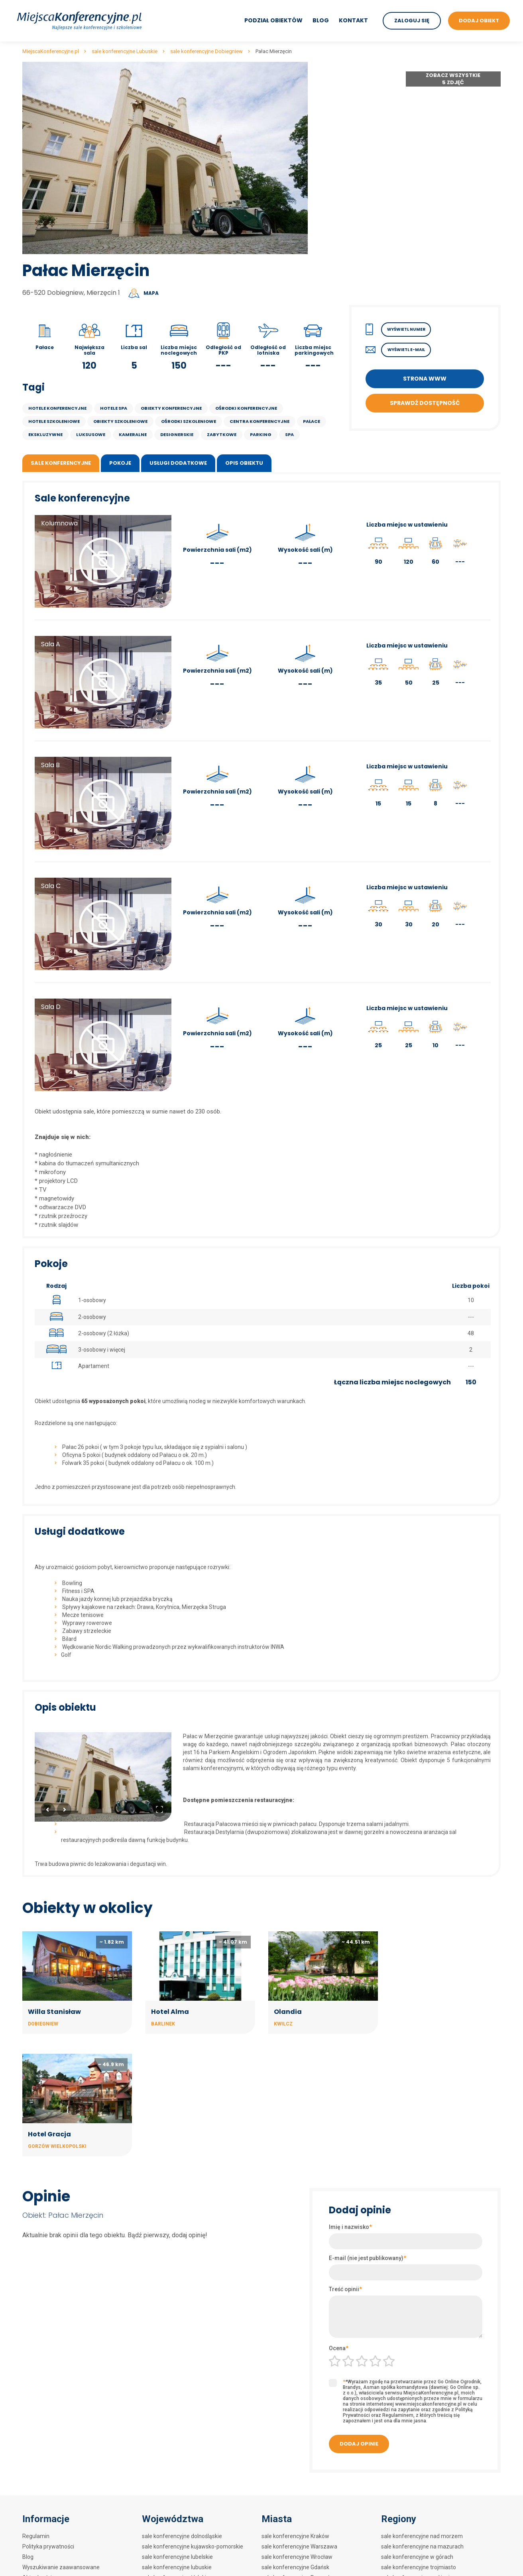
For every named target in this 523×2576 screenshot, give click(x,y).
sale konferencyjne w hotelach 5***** (428, 2465)
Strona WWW (424, 379)
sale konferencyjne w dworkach (420, 2538)
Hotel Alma (169, 2011)
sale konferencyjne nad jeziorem (422, 2455)
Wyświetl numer (406, 329)
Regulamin (35, 2413)
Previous (48, 1809)
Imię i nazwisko (350, 2104)
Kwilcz (282, 2023)
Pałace (311, 421)
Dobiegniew (43, 2023)
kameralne (133, 434)
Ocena (338, 2225)
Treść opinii (345, 2166)
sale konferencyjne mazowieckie (183, 2475)
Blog (321, 20)
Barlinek (162, 2023)
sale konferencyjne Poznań (296, 2455)
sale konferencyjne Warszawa (299, 2423)
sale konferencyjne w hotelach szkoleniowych (438, 2569)
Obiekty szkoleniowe (120, 421)
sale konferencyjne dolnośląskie (182, 2413)
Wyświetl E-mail (406, 350)
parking (260, 434)
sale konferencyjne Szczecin (298, 2465)
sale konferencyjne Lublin (293, 2538)
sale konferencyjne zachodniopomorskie (193, 2569)
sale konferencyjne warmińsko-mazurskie (195, 2548)
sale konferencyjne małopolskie (182, 2465)
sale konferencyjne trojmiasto (418, 2444)
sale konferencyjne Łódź (292, 2486)
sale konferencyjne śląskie (175, 2527)
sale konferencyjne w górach (417, 2434)
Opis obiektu (244, 463)
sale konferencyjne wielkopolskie (183, 2558)
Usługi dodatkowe (178, 463)
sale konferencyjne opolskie (177, 2486)
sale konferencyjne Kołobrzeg (299, 2496)
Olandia (287, 2011)
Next (64, 1809)
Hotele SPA (113, 408)
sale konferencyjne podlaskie (178, 2506)
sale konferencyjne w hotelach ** (422, 2496)
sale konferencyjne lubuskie (177, 2444)
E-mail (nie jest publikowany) (367, 2135)
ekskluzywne (45, 434)
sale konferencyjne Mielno (294, 2569)
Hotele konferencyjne (57, 408)
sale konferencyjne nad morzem (422, 2413)
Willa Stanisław (54, 2011)
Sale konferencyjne (61, 463)
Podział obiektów (273, 20)
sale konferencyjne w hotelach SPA (425, 2506)
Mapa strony (38, 2486)
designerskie (176, 434)
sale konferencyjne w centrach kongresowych (438, 2517)
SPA (289, 434)
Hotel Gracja (416, 2011)
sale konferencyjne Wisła (293, 2558)
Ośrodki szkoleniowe (188, 421)
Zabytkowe (221, 434)
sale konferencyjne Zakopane (299, 2475)
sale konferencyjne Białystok (298, 2517)
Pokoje (120, 463)
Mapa (151, 293)
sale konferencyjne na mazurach (422, 2423)
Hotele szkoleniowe (54, 421)
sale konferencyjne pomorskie (180, 2517)
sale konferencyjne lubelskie (177, 2434)
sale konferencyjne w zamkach (420, 2527)
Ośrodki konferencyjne (246, 408)
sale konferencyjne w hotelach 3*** (425, 2486)
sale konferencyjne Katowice (298, 2548)
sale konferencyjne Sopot (294, 2527)
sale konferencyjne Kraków (295, 2413)
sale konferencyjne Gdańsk (295, 2444)
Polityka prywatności (48, 2423)
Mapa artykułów (42, 2475)
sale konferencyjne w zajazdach (421, 2558)
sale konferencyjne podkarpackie (183, 2496)
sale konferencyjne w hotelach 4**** (427, 2475)
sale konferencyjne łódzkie (175, 2455)
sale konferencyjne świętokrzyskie (185, 2538)
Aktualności (37, 2455)
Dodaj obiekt (37, 2465)
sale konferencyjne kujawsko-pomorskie (192, 2423)
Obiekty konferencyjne (171, 408)
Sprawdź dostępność (425, 403)
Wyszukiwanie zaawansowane (61, 2444)
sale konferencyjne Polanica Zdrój (304, 2506)
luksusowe (90, 434)
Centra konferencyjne (259, 421)
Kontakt (353, 20)
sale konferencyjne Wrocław (297, 2434)
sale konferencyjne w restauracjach (425, 2548)
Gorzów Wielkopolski (424, 2023)
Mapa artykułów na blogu (54, 2496)
